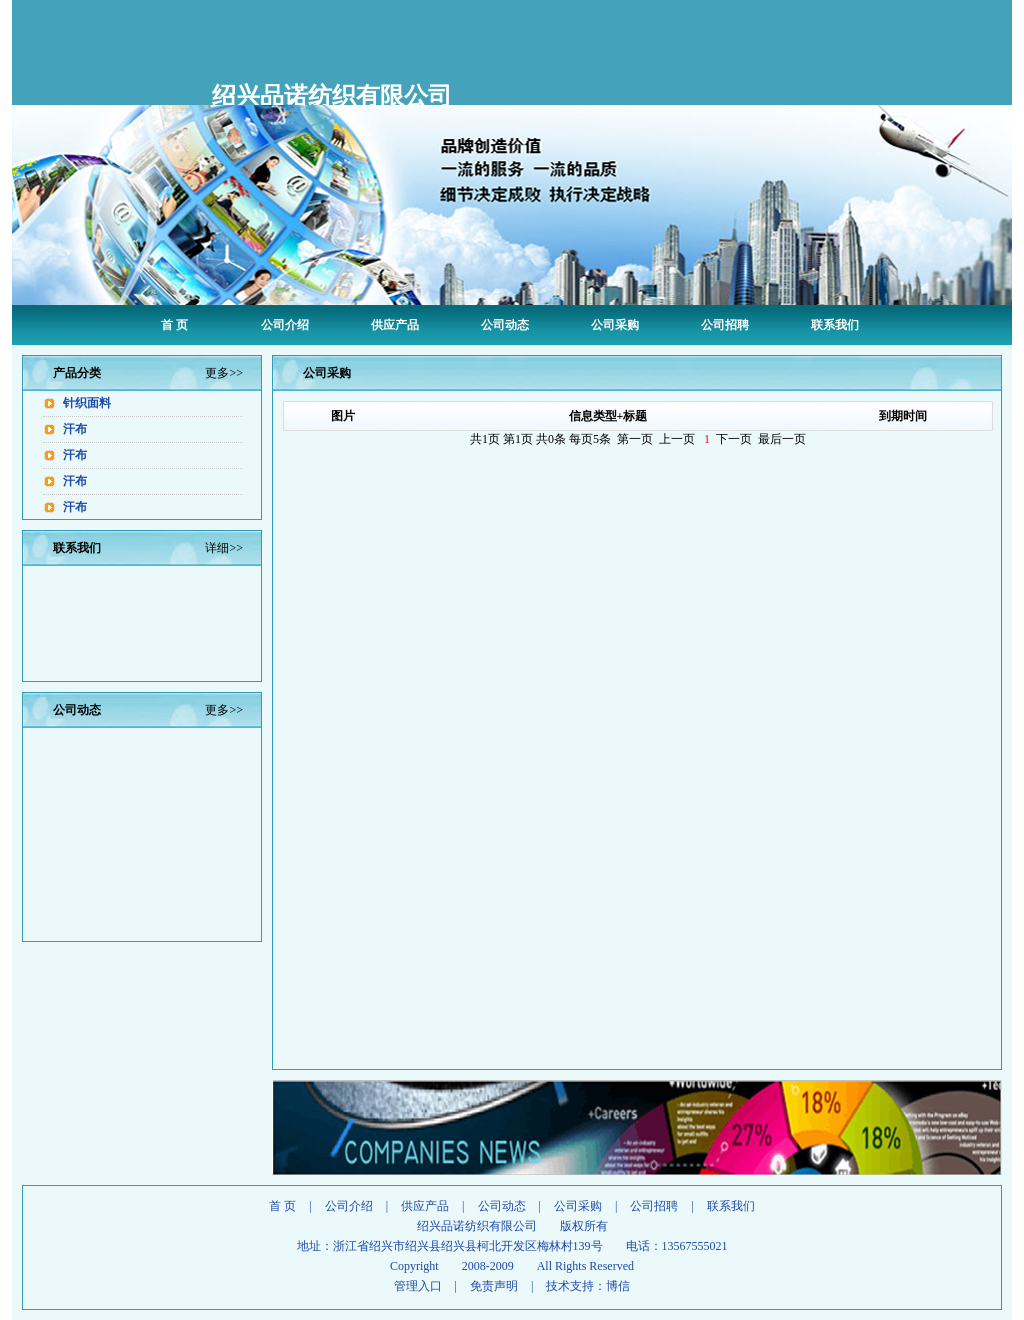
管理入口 (418, 1286)
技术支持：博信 (588, 1286)
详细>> (224, 548)
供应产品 (395, 325)
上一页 (677, 439)
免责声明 (494, 1286)
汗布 (75, 429)
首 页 (174, 325)
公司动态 (505, 325)
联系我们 (835, 325)
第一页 (635, 439)
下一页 (734, 439)
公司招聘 (725, 325)
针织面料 (87, 403)
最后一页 (782, 439)
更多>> (224, 373)
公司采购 (615, 325)
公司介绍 (285, 325)
